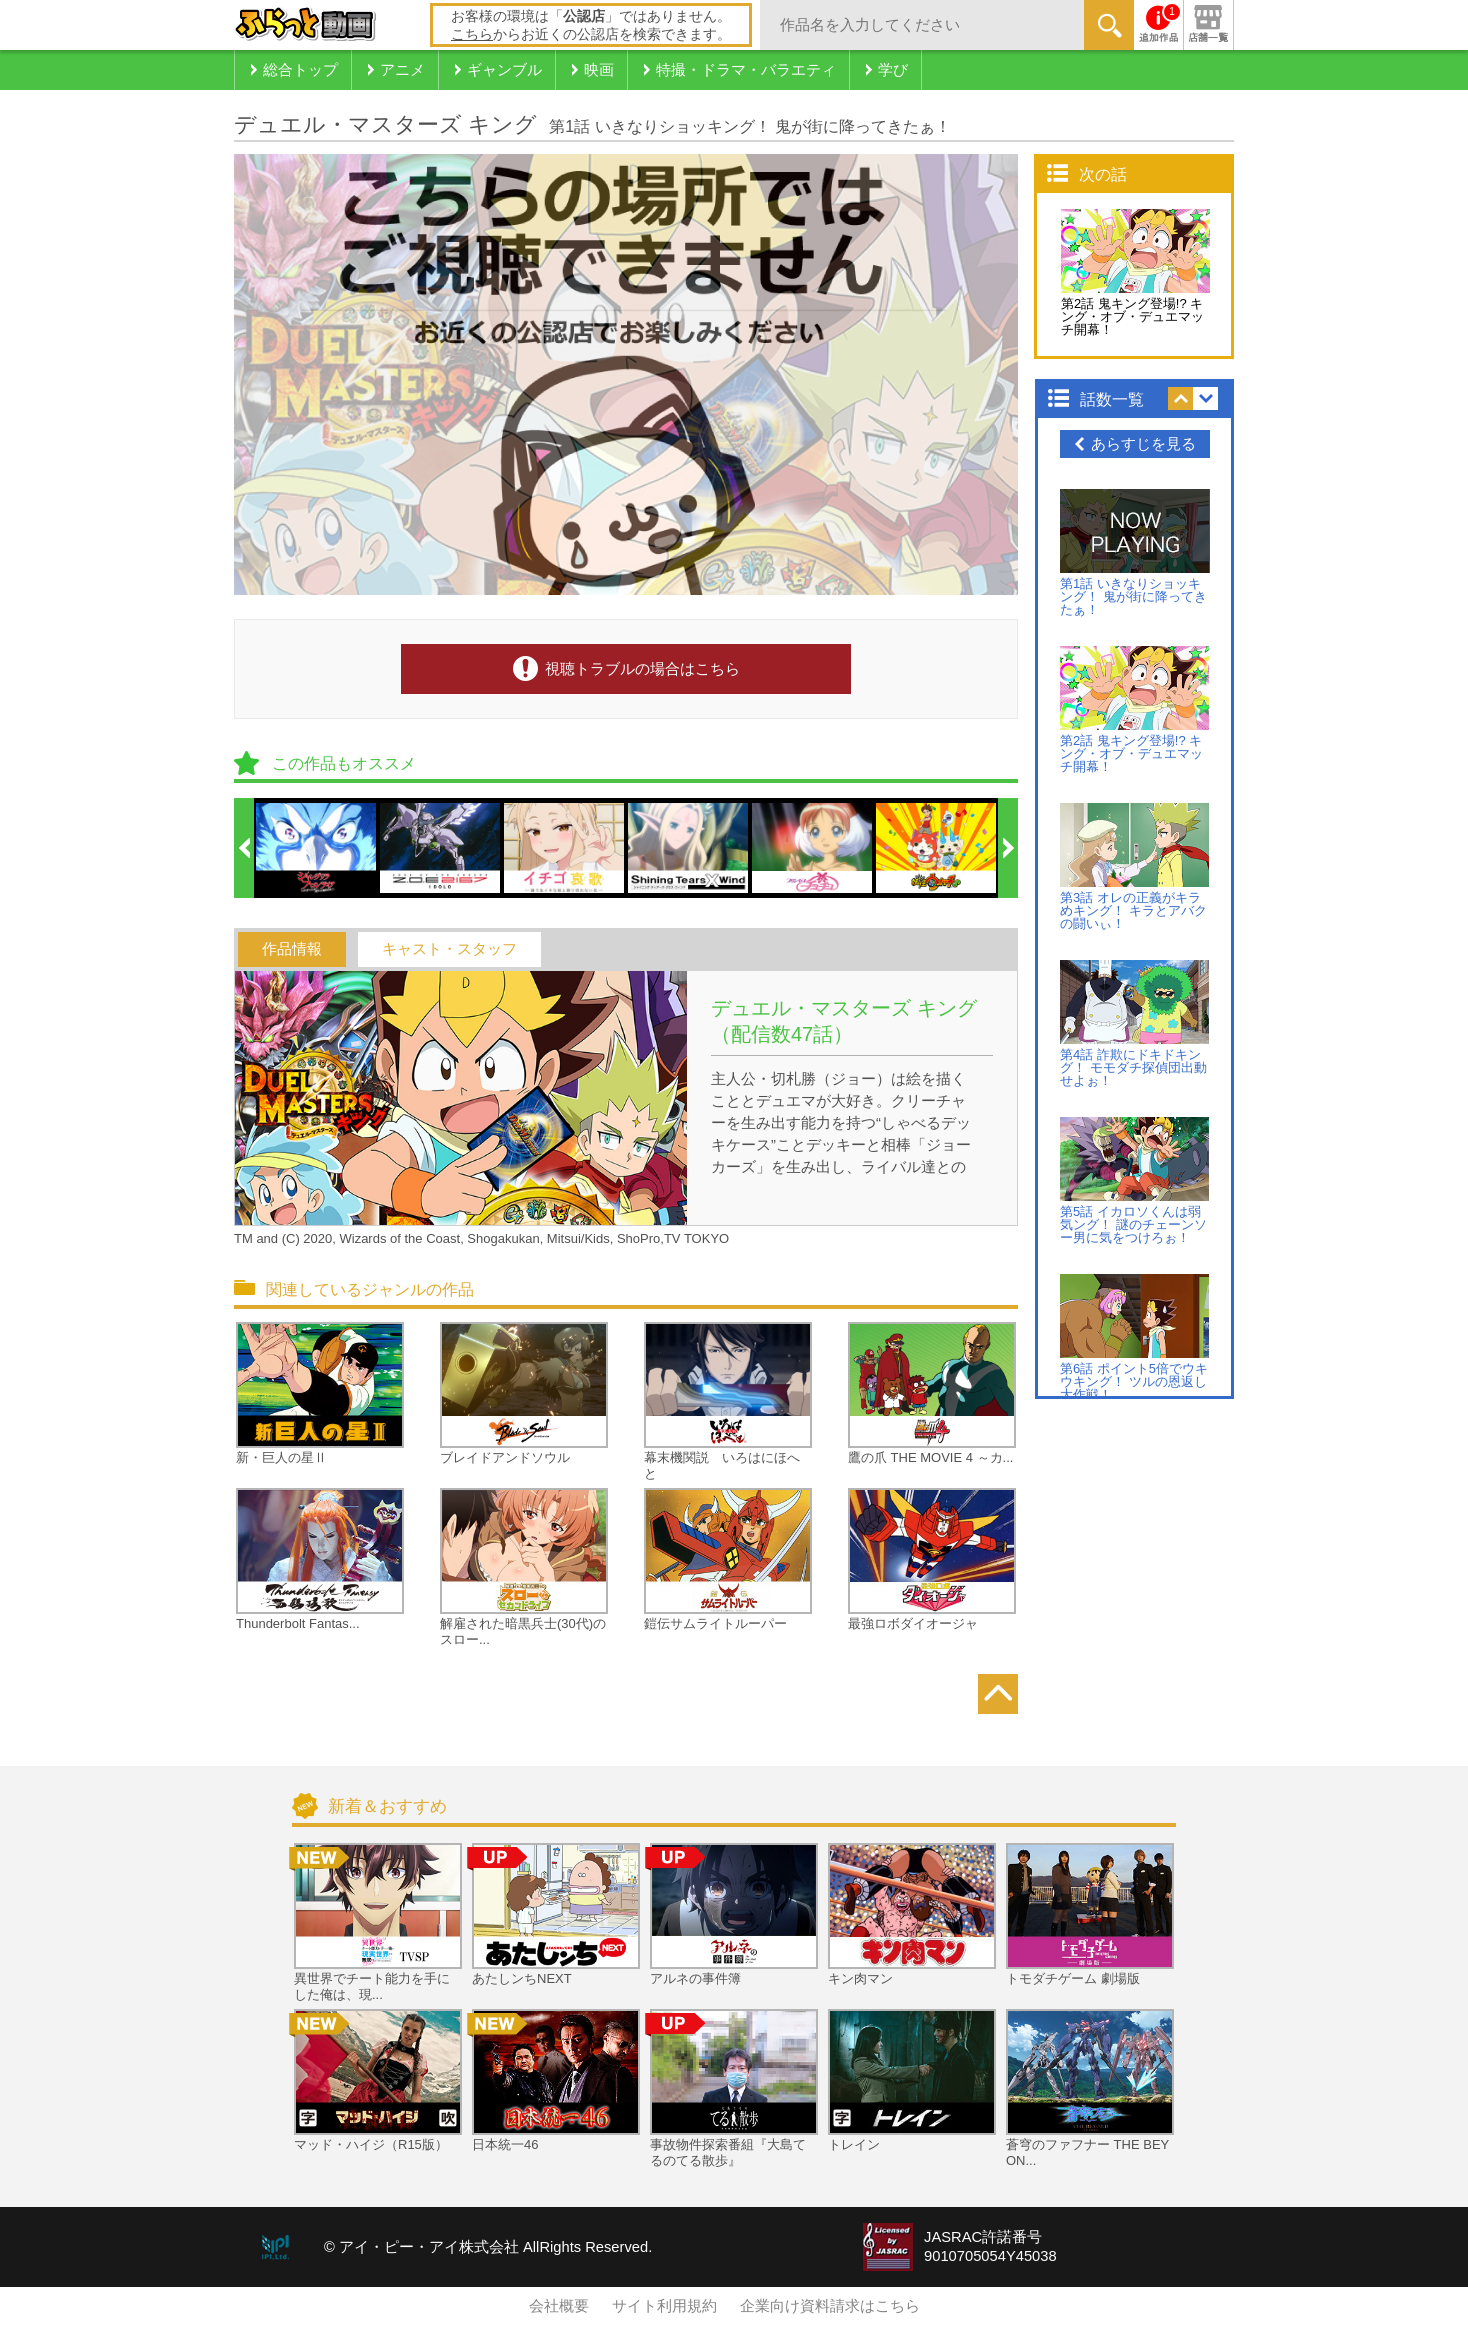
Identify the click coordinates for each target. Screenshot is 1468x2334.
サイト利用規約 (664, 2306)
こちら (472, 34)
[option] (317, 848)
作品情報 (292, 949)
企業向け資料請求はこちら (830, 2306)
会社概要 (559, 2306)
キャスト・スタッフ (449, 949)
